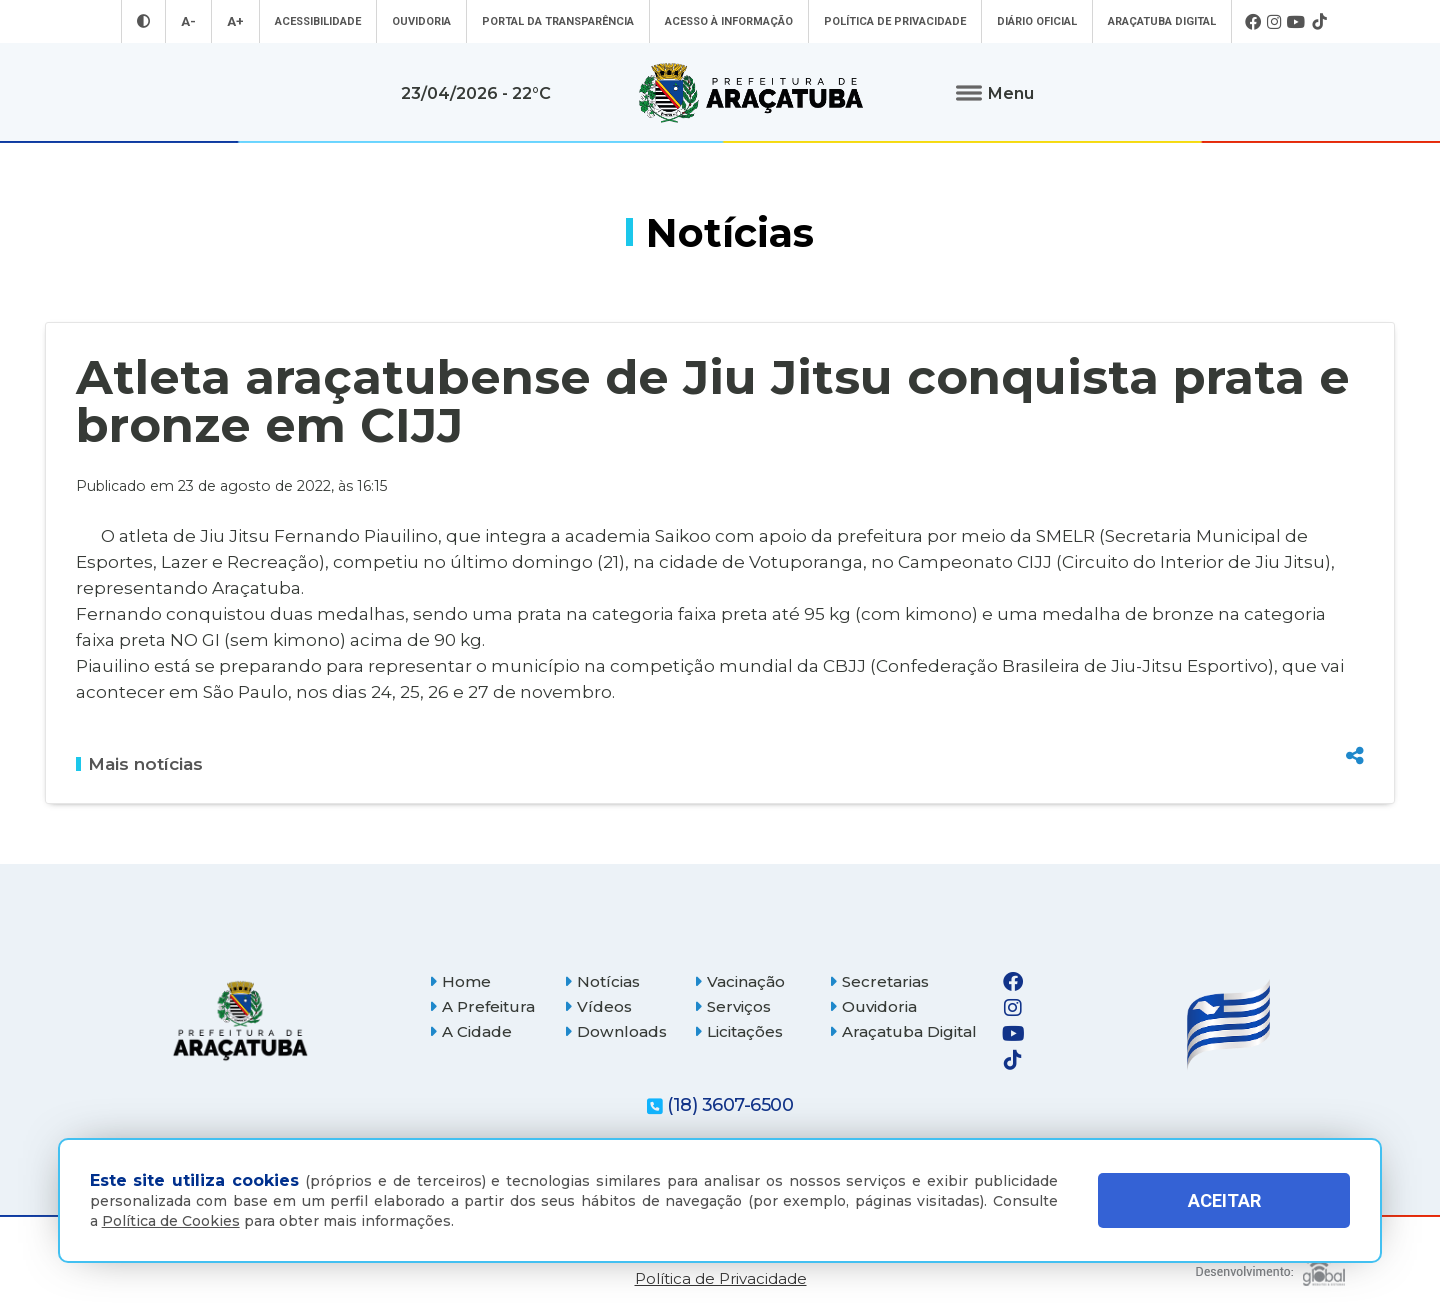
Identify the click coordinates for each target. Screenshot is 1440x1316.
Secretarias (879, 981)
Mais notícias (139, 764)
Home (460, 981)
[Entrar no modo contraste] (143, 21)
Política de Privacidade (895, 21)
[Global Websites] (1270, 1265)
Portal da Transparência (558, 21)
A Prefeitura (482, 1006)
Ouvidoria (421, 21)
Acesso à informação (729, 21)
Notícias (602, 981)
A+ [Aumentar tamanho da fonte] (235, 21)
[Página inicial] (240, 1020)
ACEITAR (1224, 1200)
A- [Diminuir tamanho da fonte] (188, 21)
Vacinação (739, 981)
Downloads (615, 1031)
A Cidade (470, 1031)
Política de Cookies (171, 1221)
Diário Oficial (1037, 21)
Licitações (738, 1031)
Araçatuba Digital (1162, 21)
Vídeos (598, 1006)
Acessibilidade (318, 21)
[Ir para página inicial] (751, 93)
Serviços (732, 1006)
